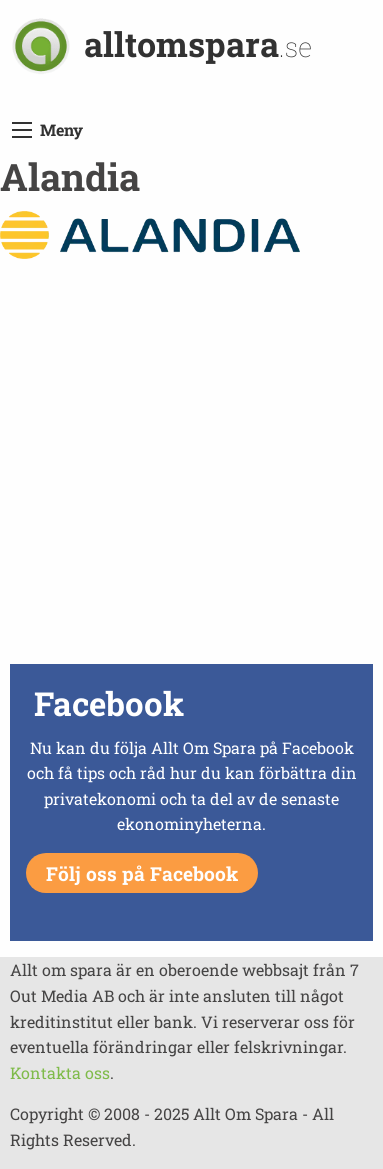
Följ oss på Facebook (142, 873)
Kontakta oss (60, 1072)
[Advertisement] (191, 466)
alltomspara (198, 43)
